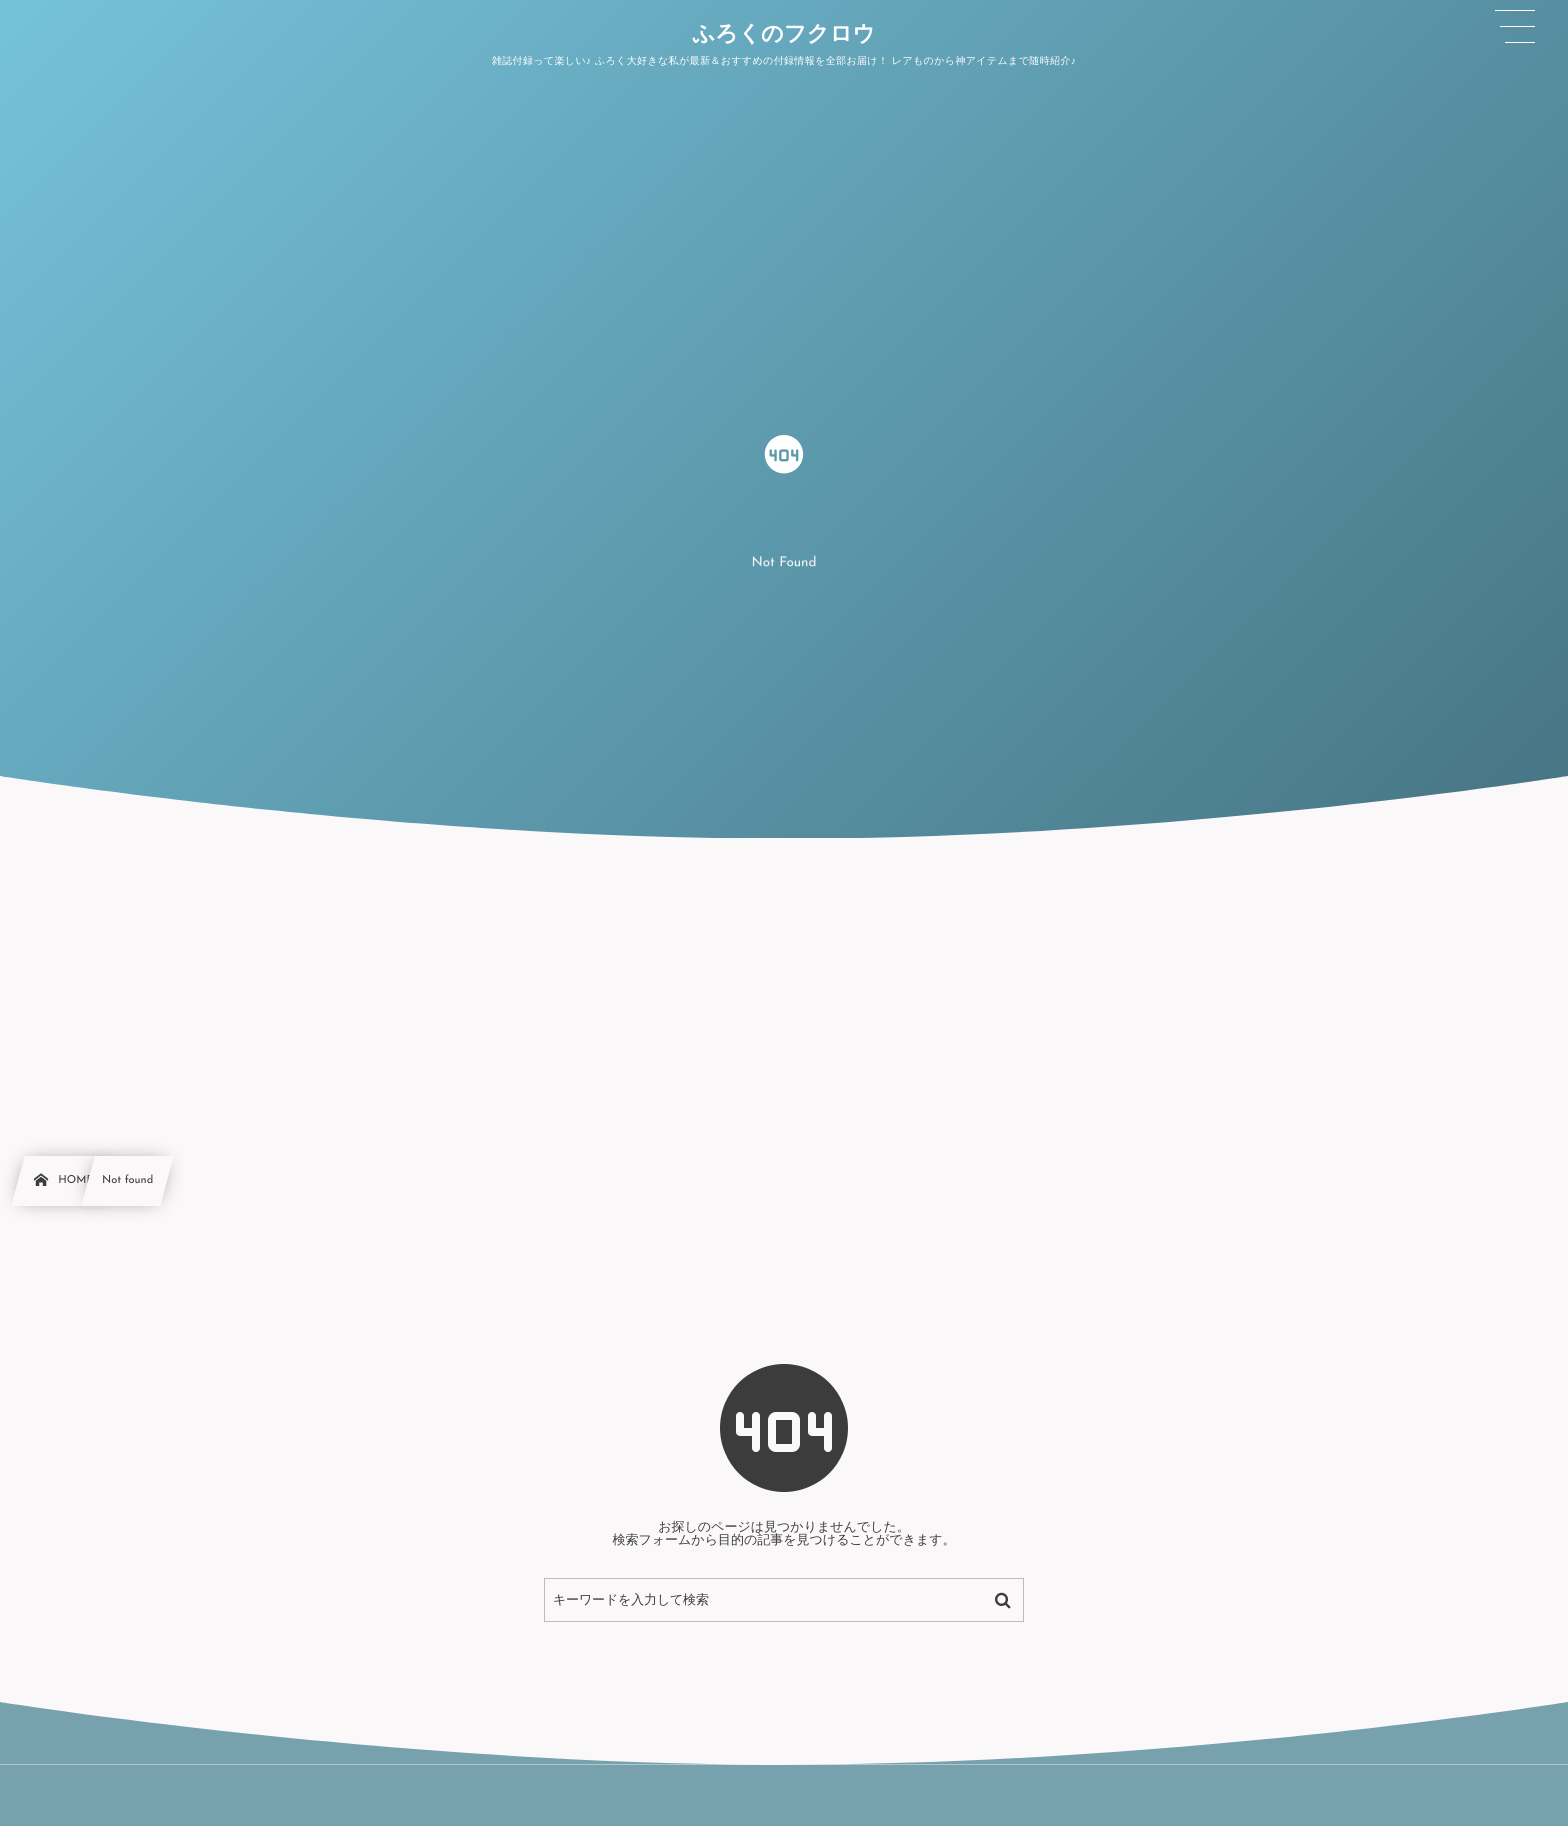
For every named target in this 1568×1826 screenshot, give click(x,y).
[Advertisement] (784, 988)
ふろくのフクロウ (783, 36)
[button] (1515, 27)
